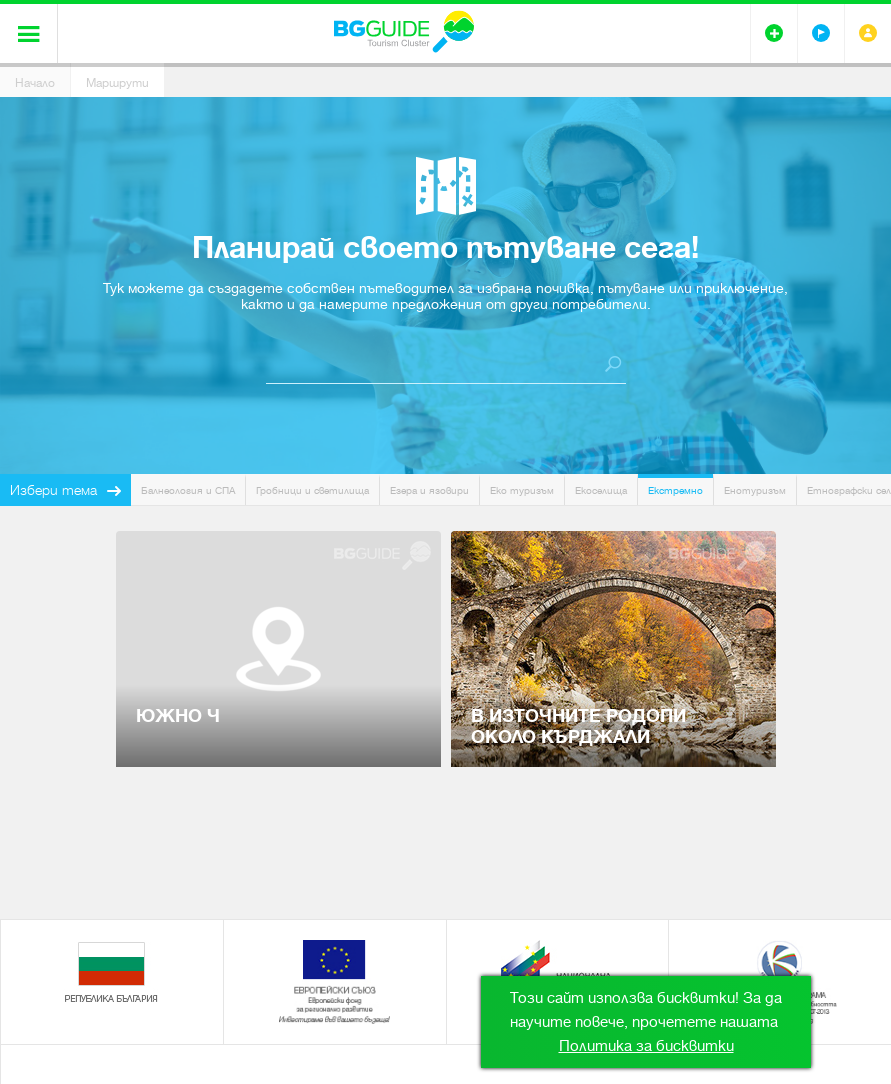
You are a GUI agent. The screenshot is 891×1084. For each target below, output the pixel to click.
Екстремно (675, 490)
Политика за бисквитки (646, 1046)
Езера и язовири (429, 490)
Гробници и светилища (312, 490)
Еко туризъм (522, 490)
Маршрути (117, 83)
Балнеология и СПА (188, 490)
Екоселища (601, 490)
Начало (35, 83)
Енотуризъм (755, 490)
